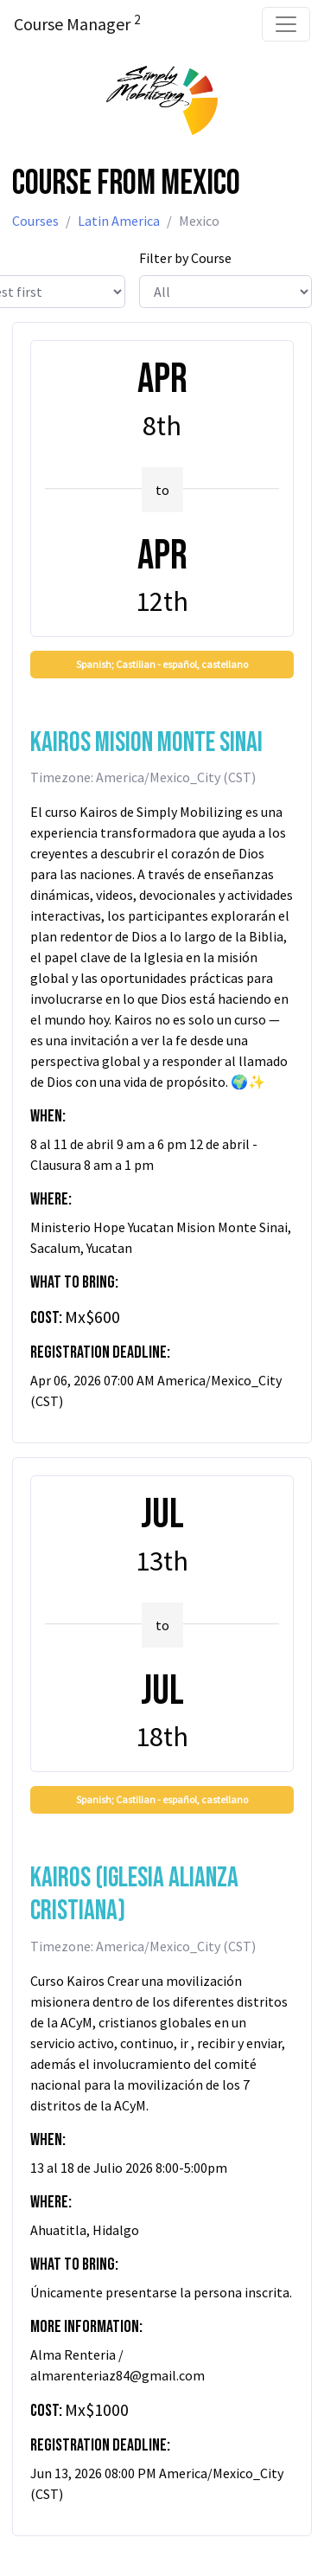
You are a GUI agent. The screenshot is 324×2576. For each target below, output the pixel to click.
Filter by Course (185, 258)
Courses (35, 220)
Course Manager (77, 23)
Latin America (119, 220)
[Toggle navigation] (286, 24)
